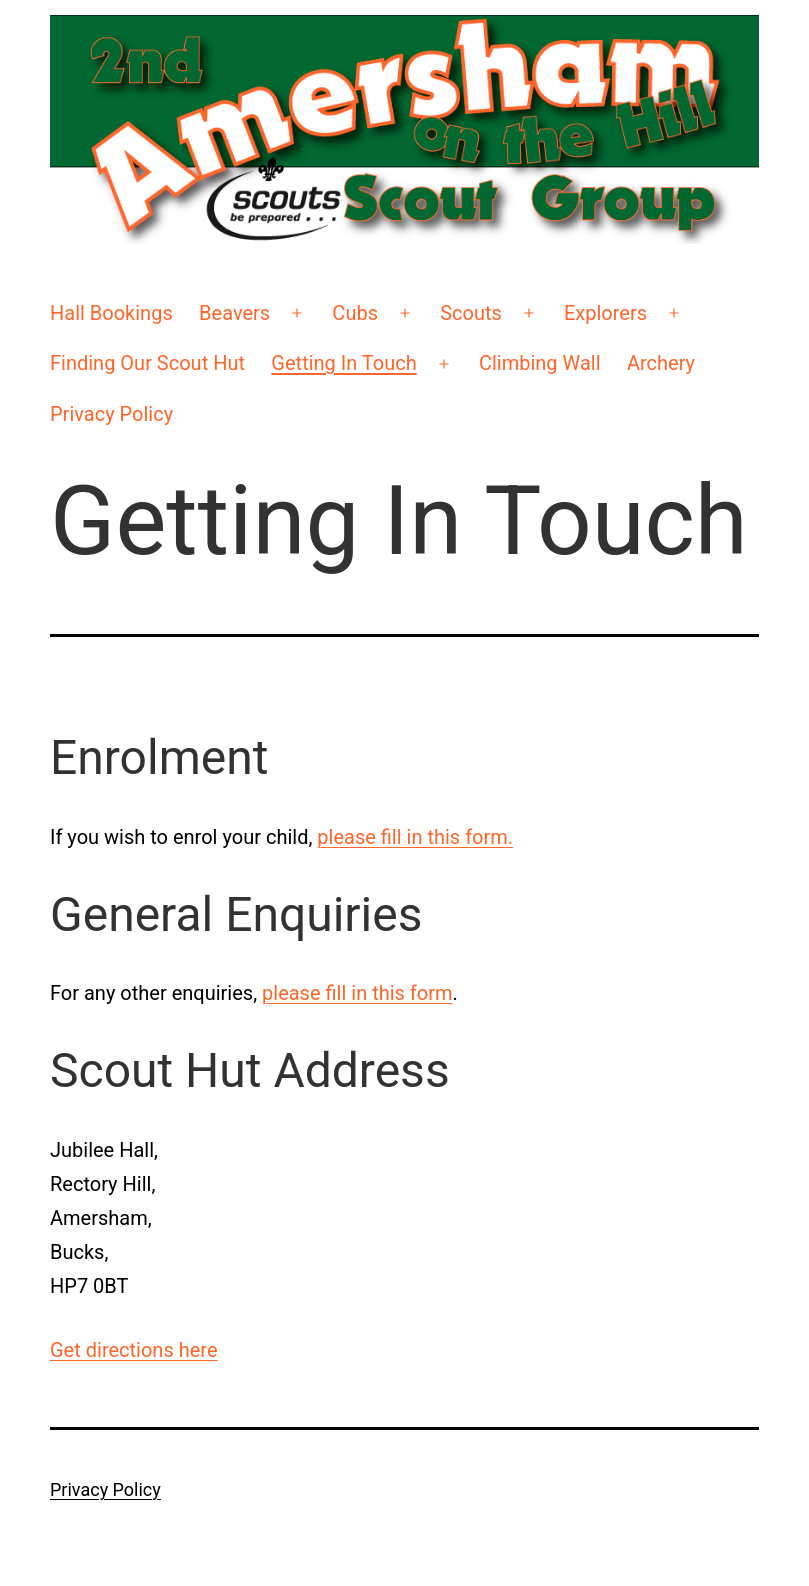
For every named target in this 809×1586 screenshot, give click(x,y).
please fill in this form (357, 993)
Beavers (234, 313)
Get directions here (134, 1350)
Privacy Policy (111, 414)
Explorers (605, 313)
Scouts (471, 313)
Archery (661, 363)
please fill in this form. (415, 837)
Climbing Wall (540, 363)
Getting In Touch (343, 363)
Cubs (355, 313)
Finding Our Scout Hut (147, 363)
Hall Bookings (111, 313)
